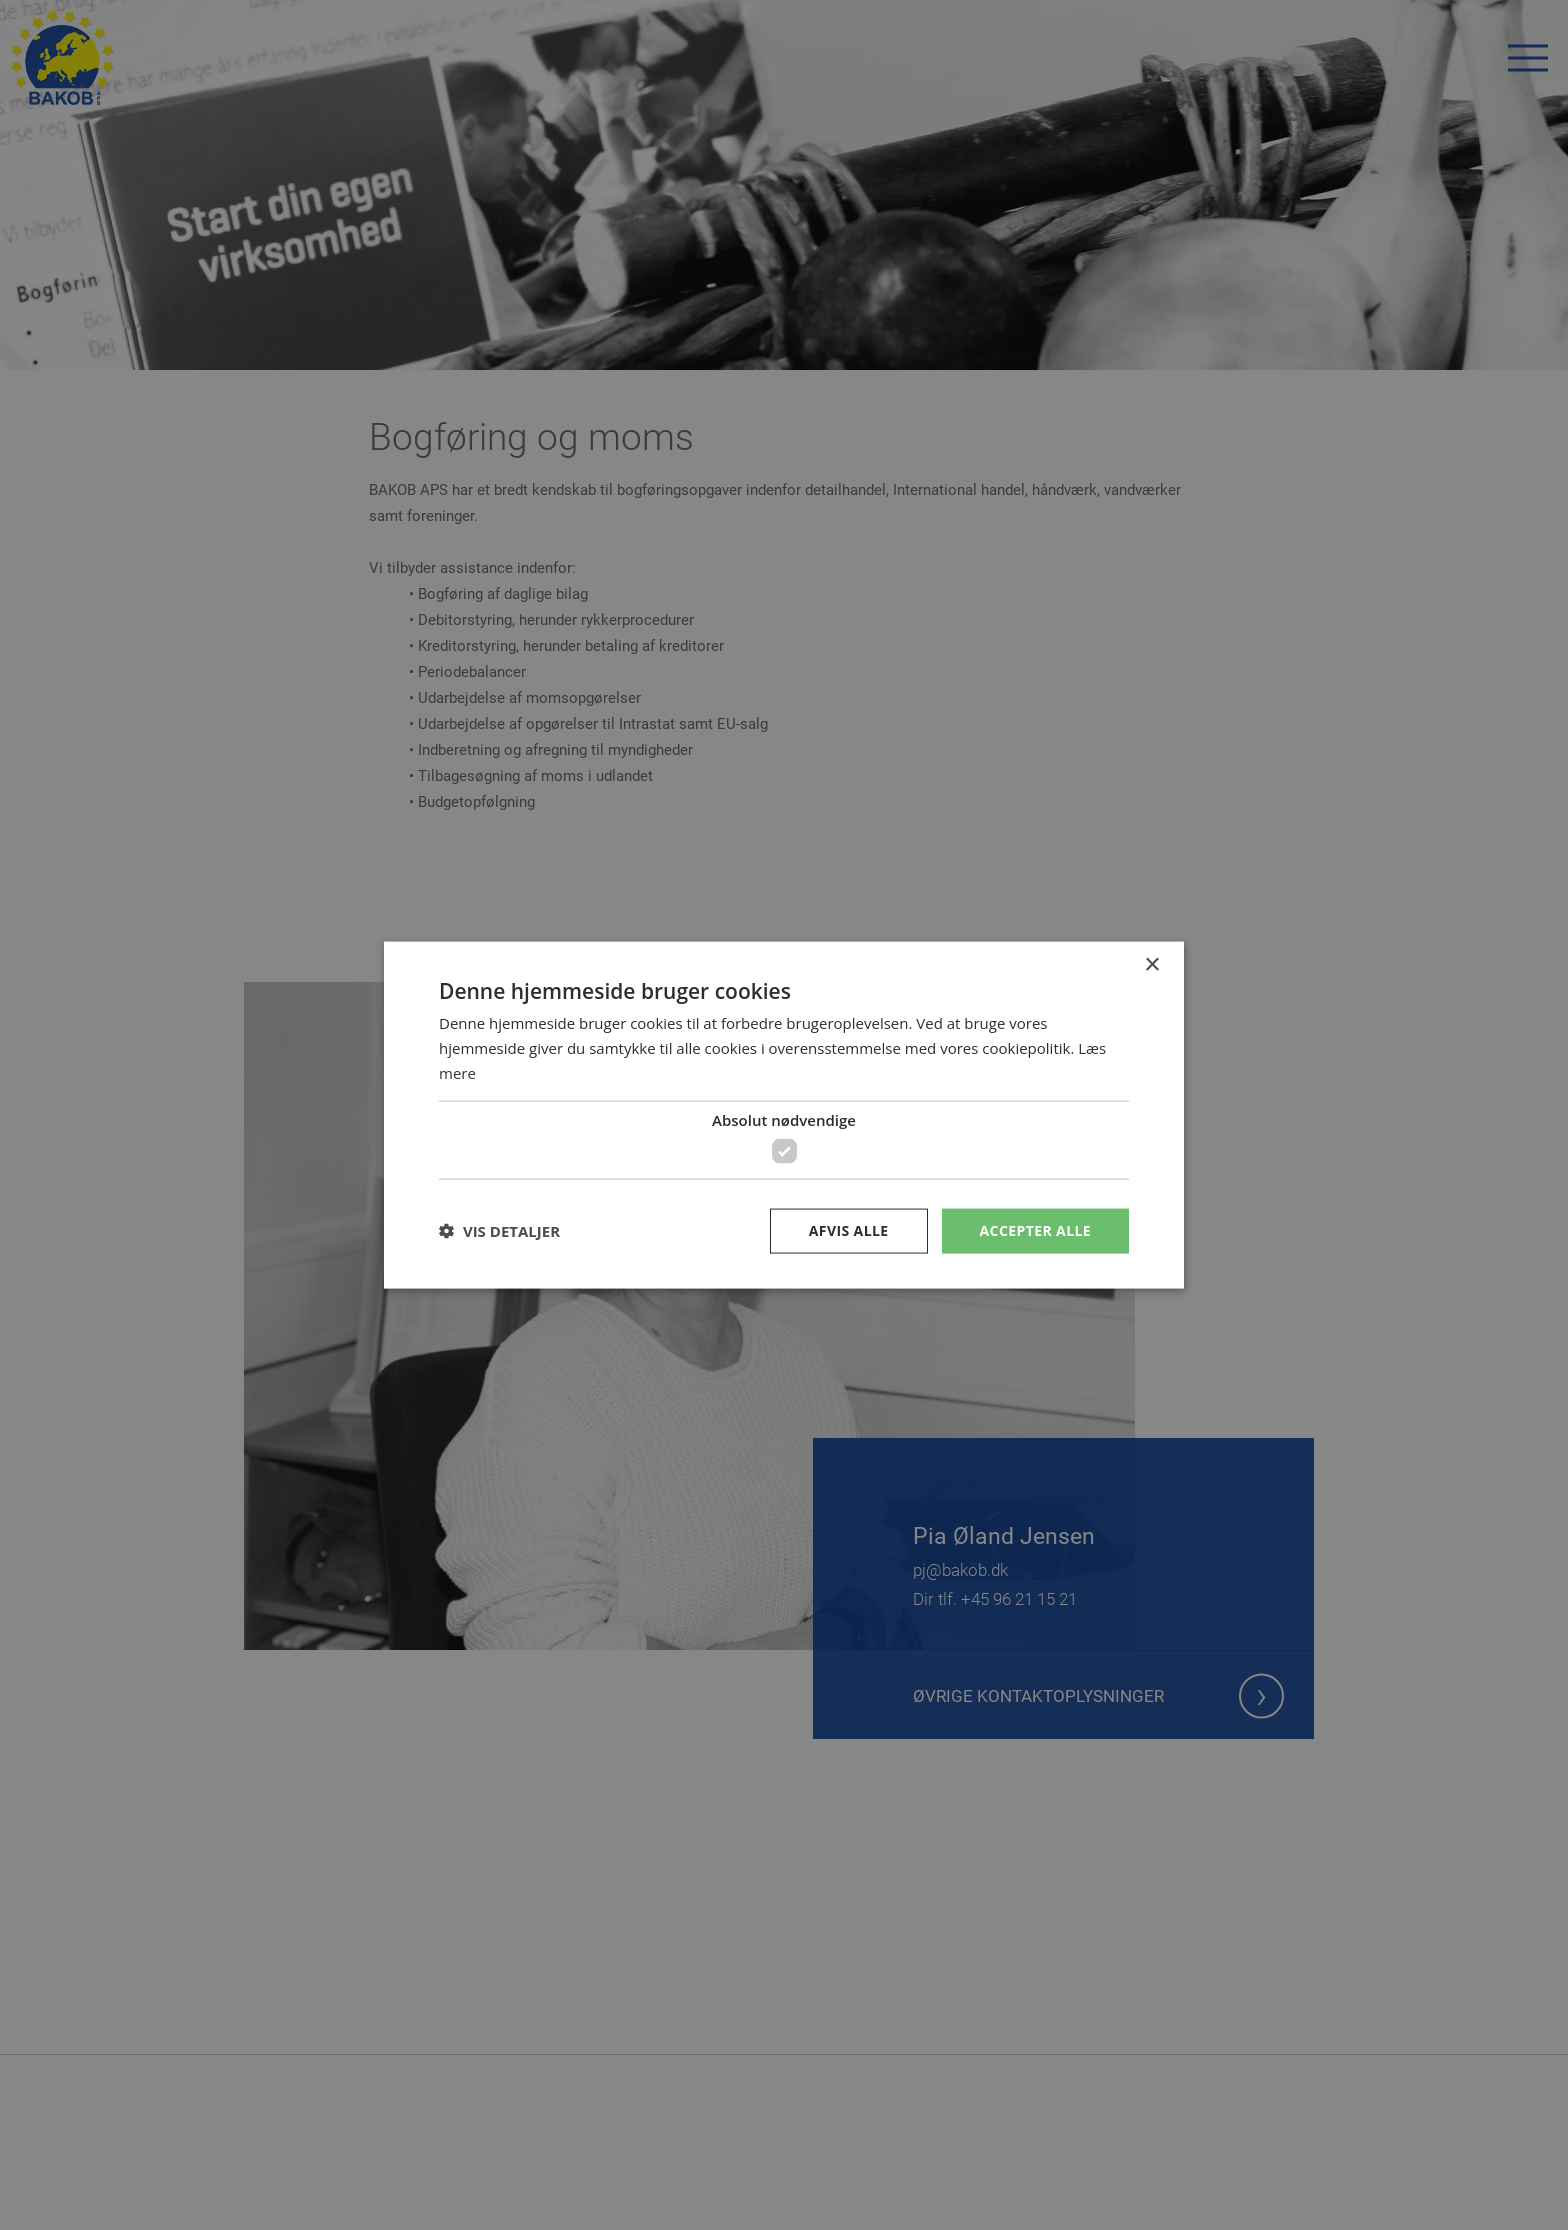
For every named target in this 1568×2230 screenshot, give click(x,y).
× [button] (1151, 965)
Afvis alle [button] (849, 1230)
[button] (499, 1231)
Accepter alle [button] (1035, 1230)
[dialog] (784, 1115)
